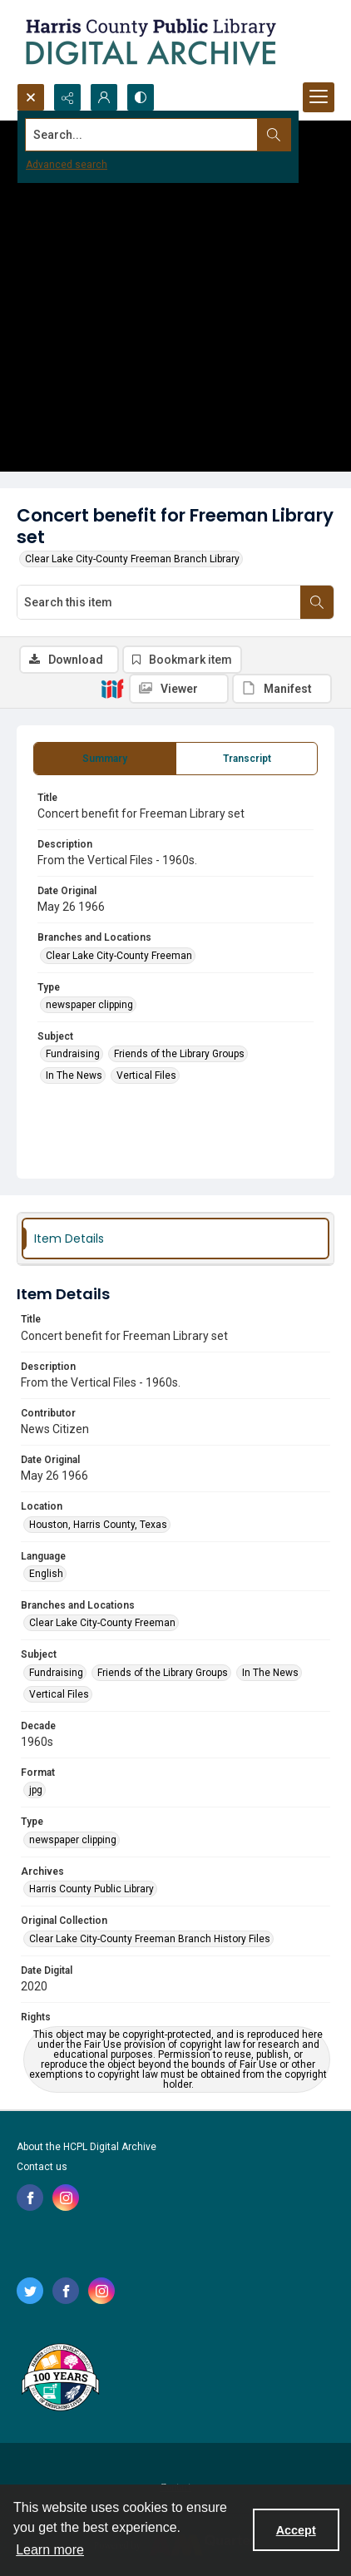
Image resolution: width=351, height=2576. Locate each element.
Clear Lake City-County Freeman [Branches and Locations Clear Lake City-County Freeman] (119, 956)
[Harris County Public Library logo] (59, 2378)
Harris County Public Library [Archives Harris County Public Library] (91, 1889)
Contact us (42, 2167)
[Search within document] (317, 602)
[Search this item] (158, 602)
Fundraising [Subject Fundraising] (73, 1054)
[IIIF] (112, 688)
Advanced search (66, 165)
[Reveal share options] (67, 97)
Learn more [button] (50, 2550)
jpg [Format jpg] (35, 1790)
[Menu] (318, 97)
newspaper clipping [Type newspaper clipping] (89, 1005)
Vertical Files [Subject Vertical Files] (146, 1075)
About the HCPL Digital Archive (86, 2147)
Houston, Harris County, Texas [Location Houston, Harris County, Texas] (98, 1524)
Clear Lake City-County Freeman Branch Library (132, 559)
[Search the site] (142, 135)
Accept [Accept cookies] (296, 2530)
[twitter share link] (30, 2290)
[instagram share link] (65, 2197)
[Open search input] (30, 97)
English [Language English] (46, 1574)
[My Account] (104, 97)
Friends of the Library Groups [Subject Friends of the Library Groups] (179, 1054)
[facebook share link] (30, 2197)
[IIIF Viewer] (179, 689)
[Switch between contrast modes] (140, 97)
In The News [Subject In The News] (74, 1075)
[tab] (105, 758)
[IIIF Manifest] (282, 689)
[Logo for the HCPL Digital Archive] (150, 41)
